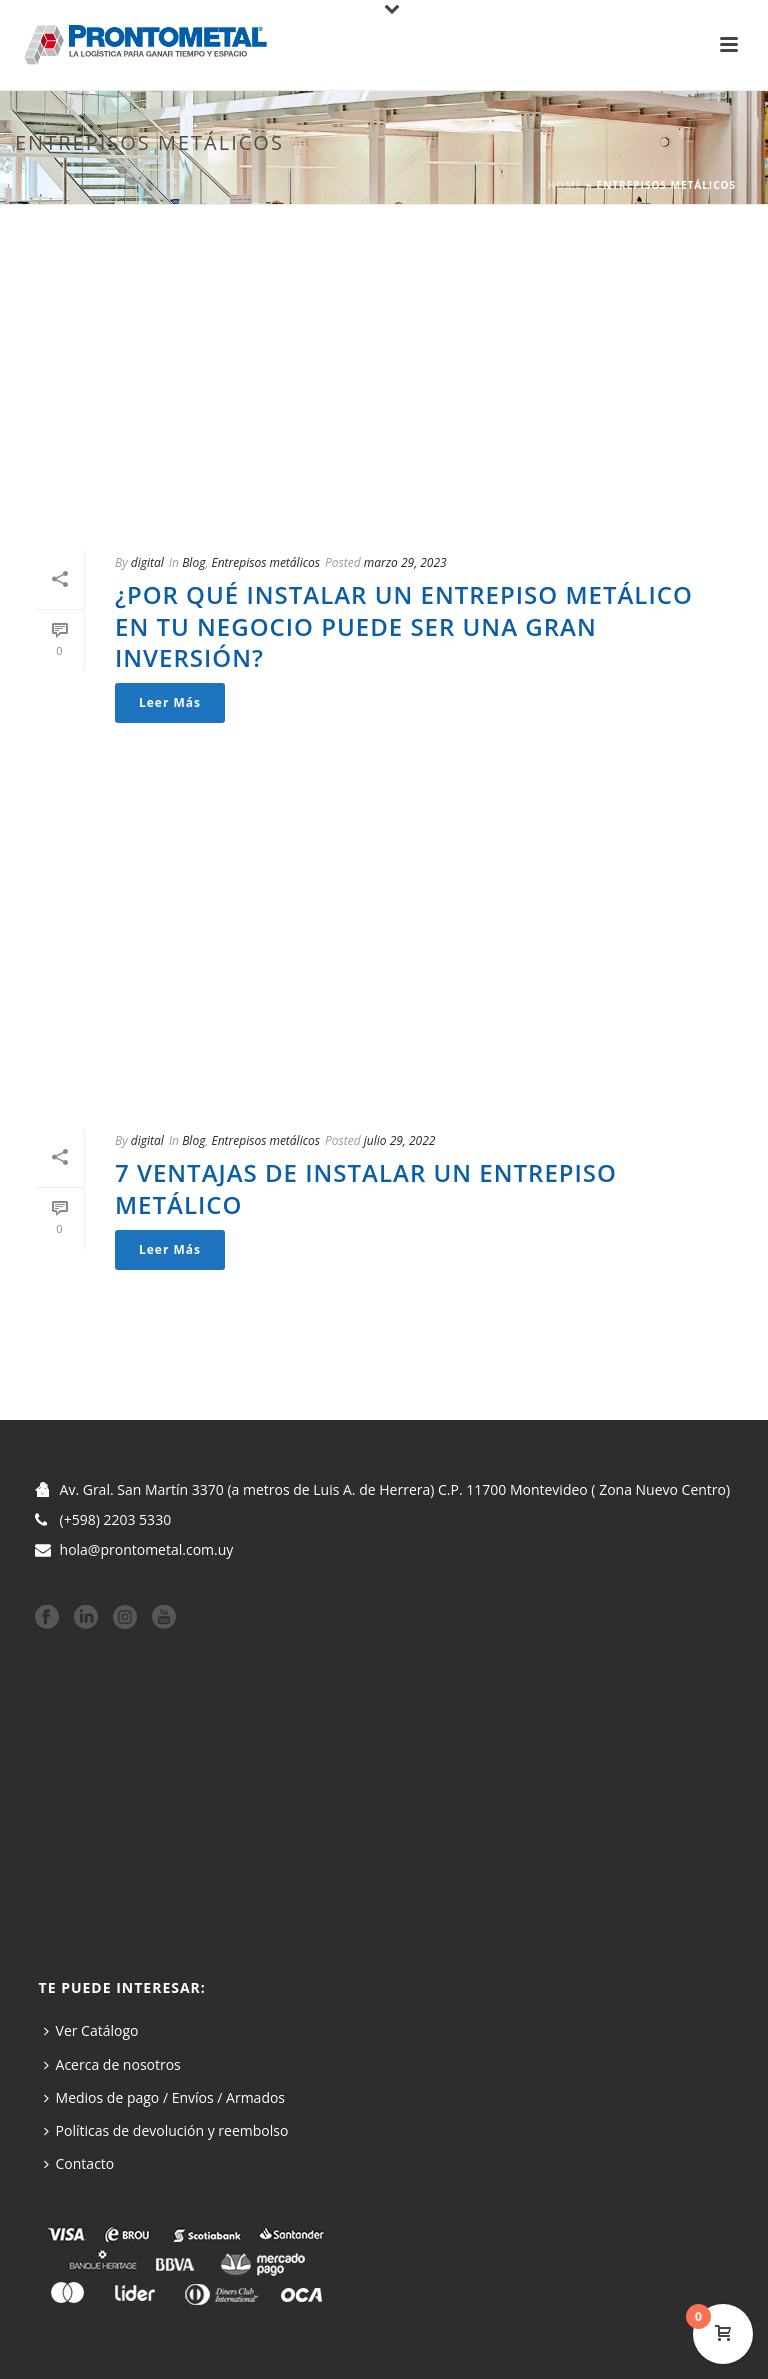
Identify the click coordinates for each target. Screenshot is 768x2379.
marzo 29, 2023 (405, 562)
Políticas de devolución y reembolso (166, 2130)
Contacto (79, 2163)
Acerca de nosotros (112, 2064)
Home (565, 185)
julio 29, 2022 (400, 1140)
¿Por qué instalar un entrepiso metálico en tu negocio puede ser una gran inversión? (404, 625)
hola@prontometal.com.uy (147, 1550)
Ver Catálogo (91, 2030)
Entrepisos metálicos (265, 562)
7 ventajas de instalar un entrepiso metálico (366, 1188)
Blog (193, 562)
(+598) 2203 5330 (116, 1520)
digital (147, 562)
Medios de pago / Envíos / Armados (165, 2097)
